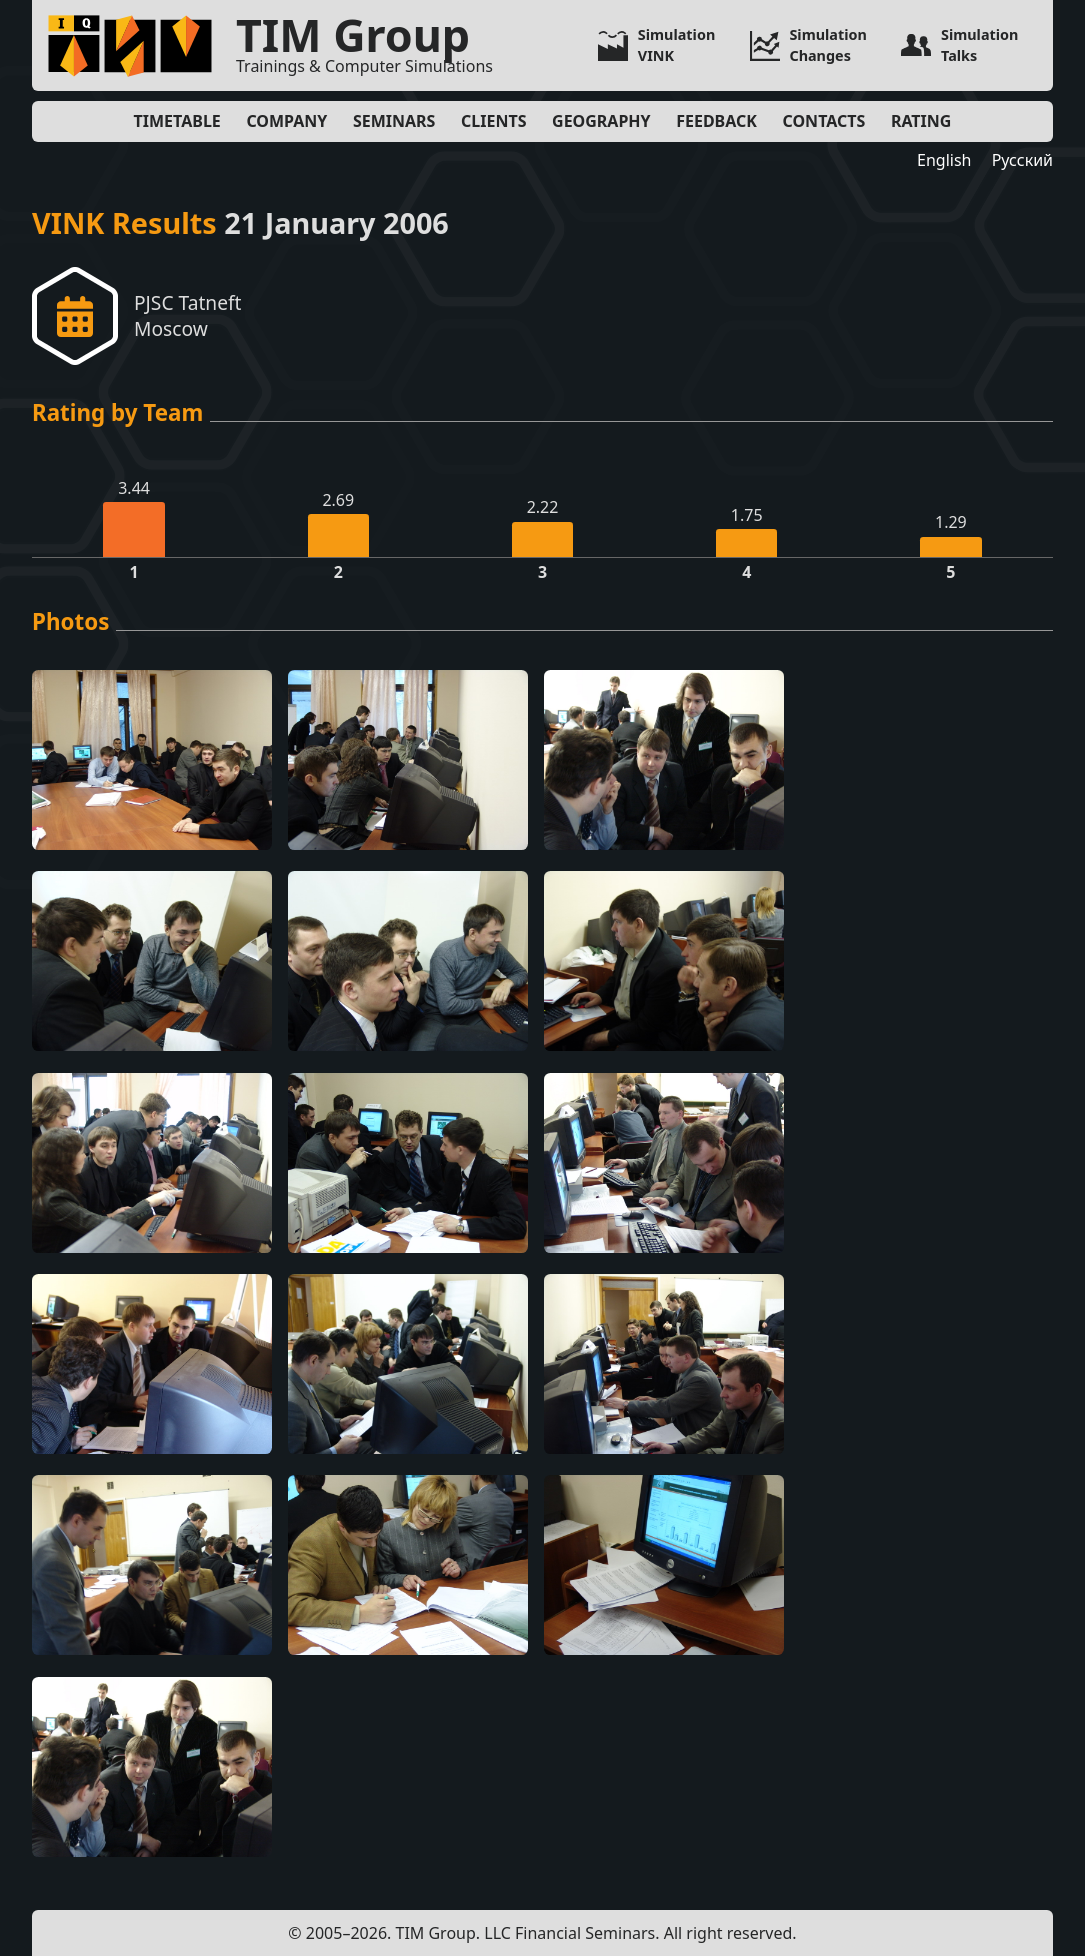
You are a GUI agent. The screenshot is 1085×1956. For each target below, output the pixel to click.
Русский (1022, 160)
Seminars (394, 121)
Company (286, 121)
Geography (601, 121)
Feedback (716, 121)
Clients (493, 121)
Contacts (824, 121)
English (944, 160)
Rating (921, 121)
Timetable (177, 121)
